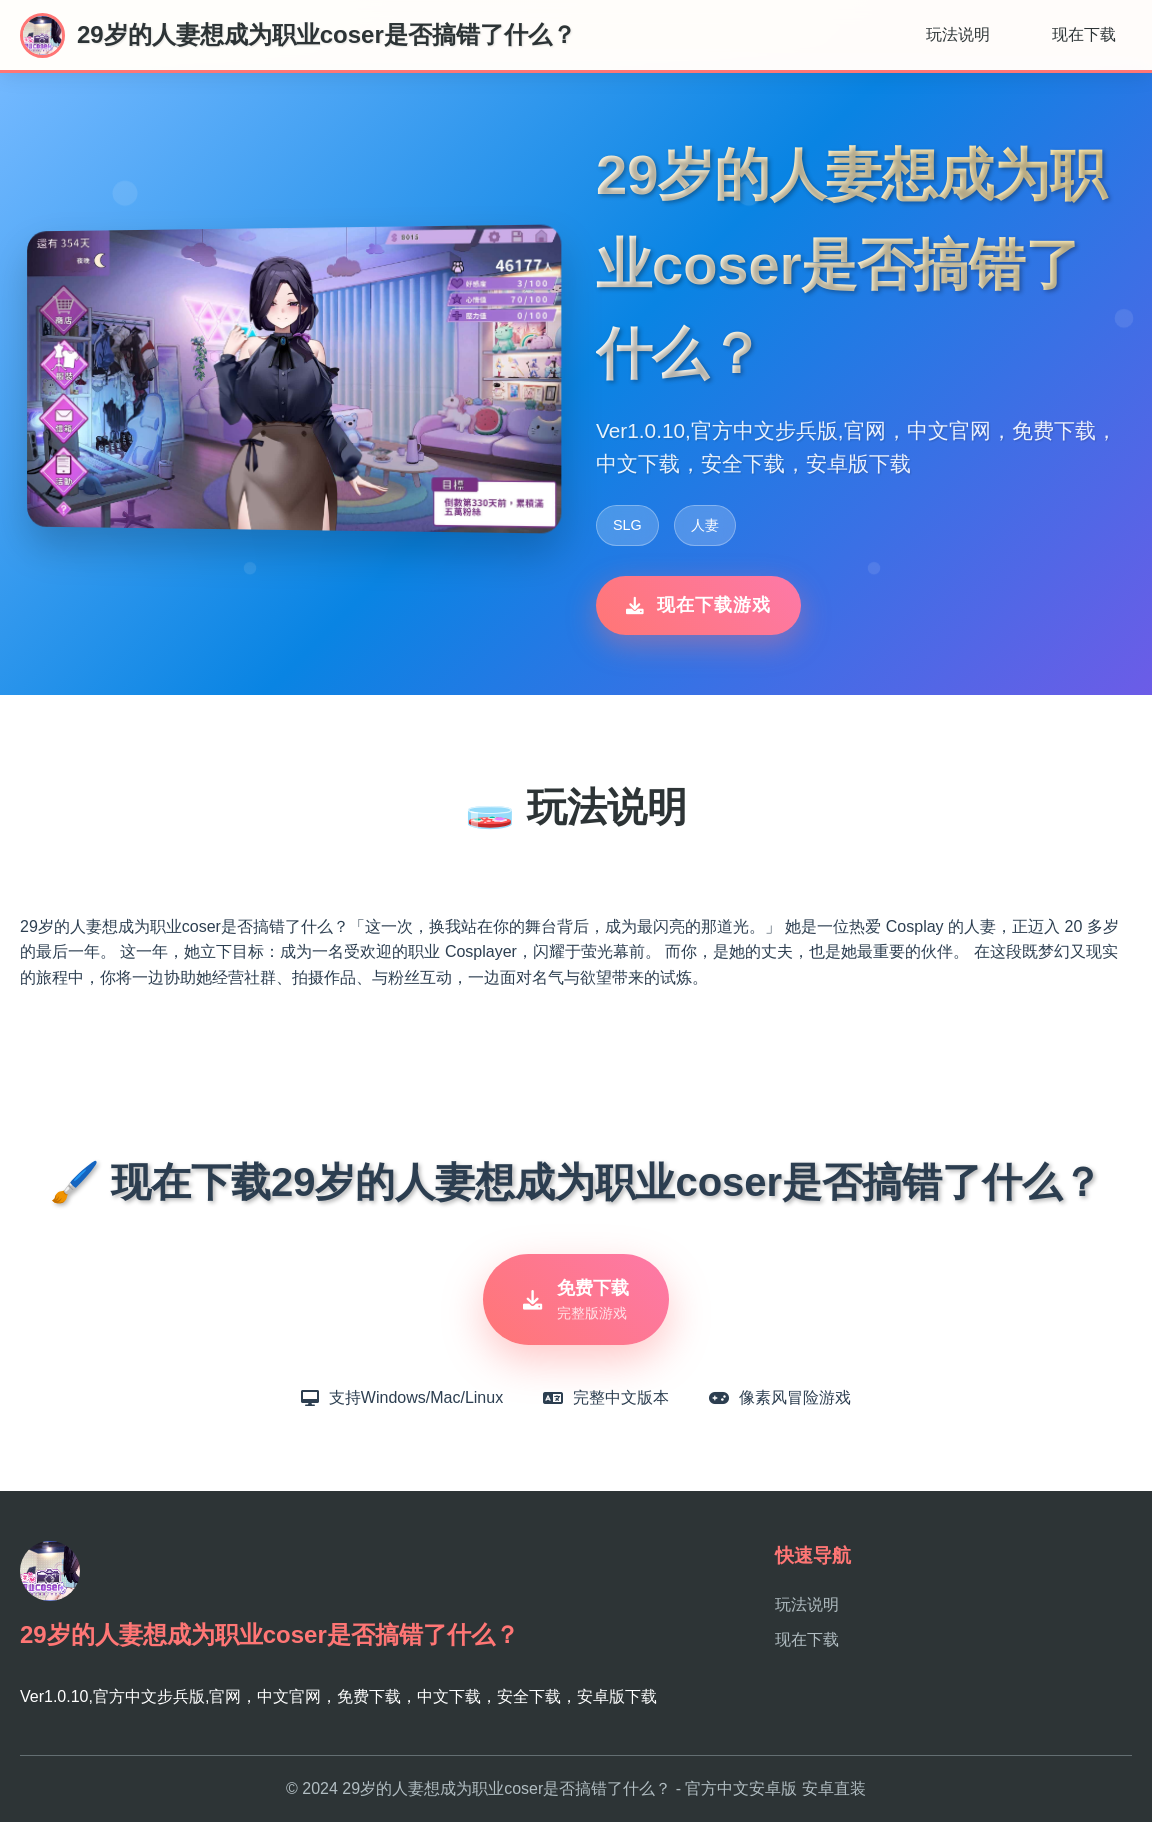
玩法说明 (958, 34)
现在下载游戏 (698, 605)
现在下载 (1084, 34)
